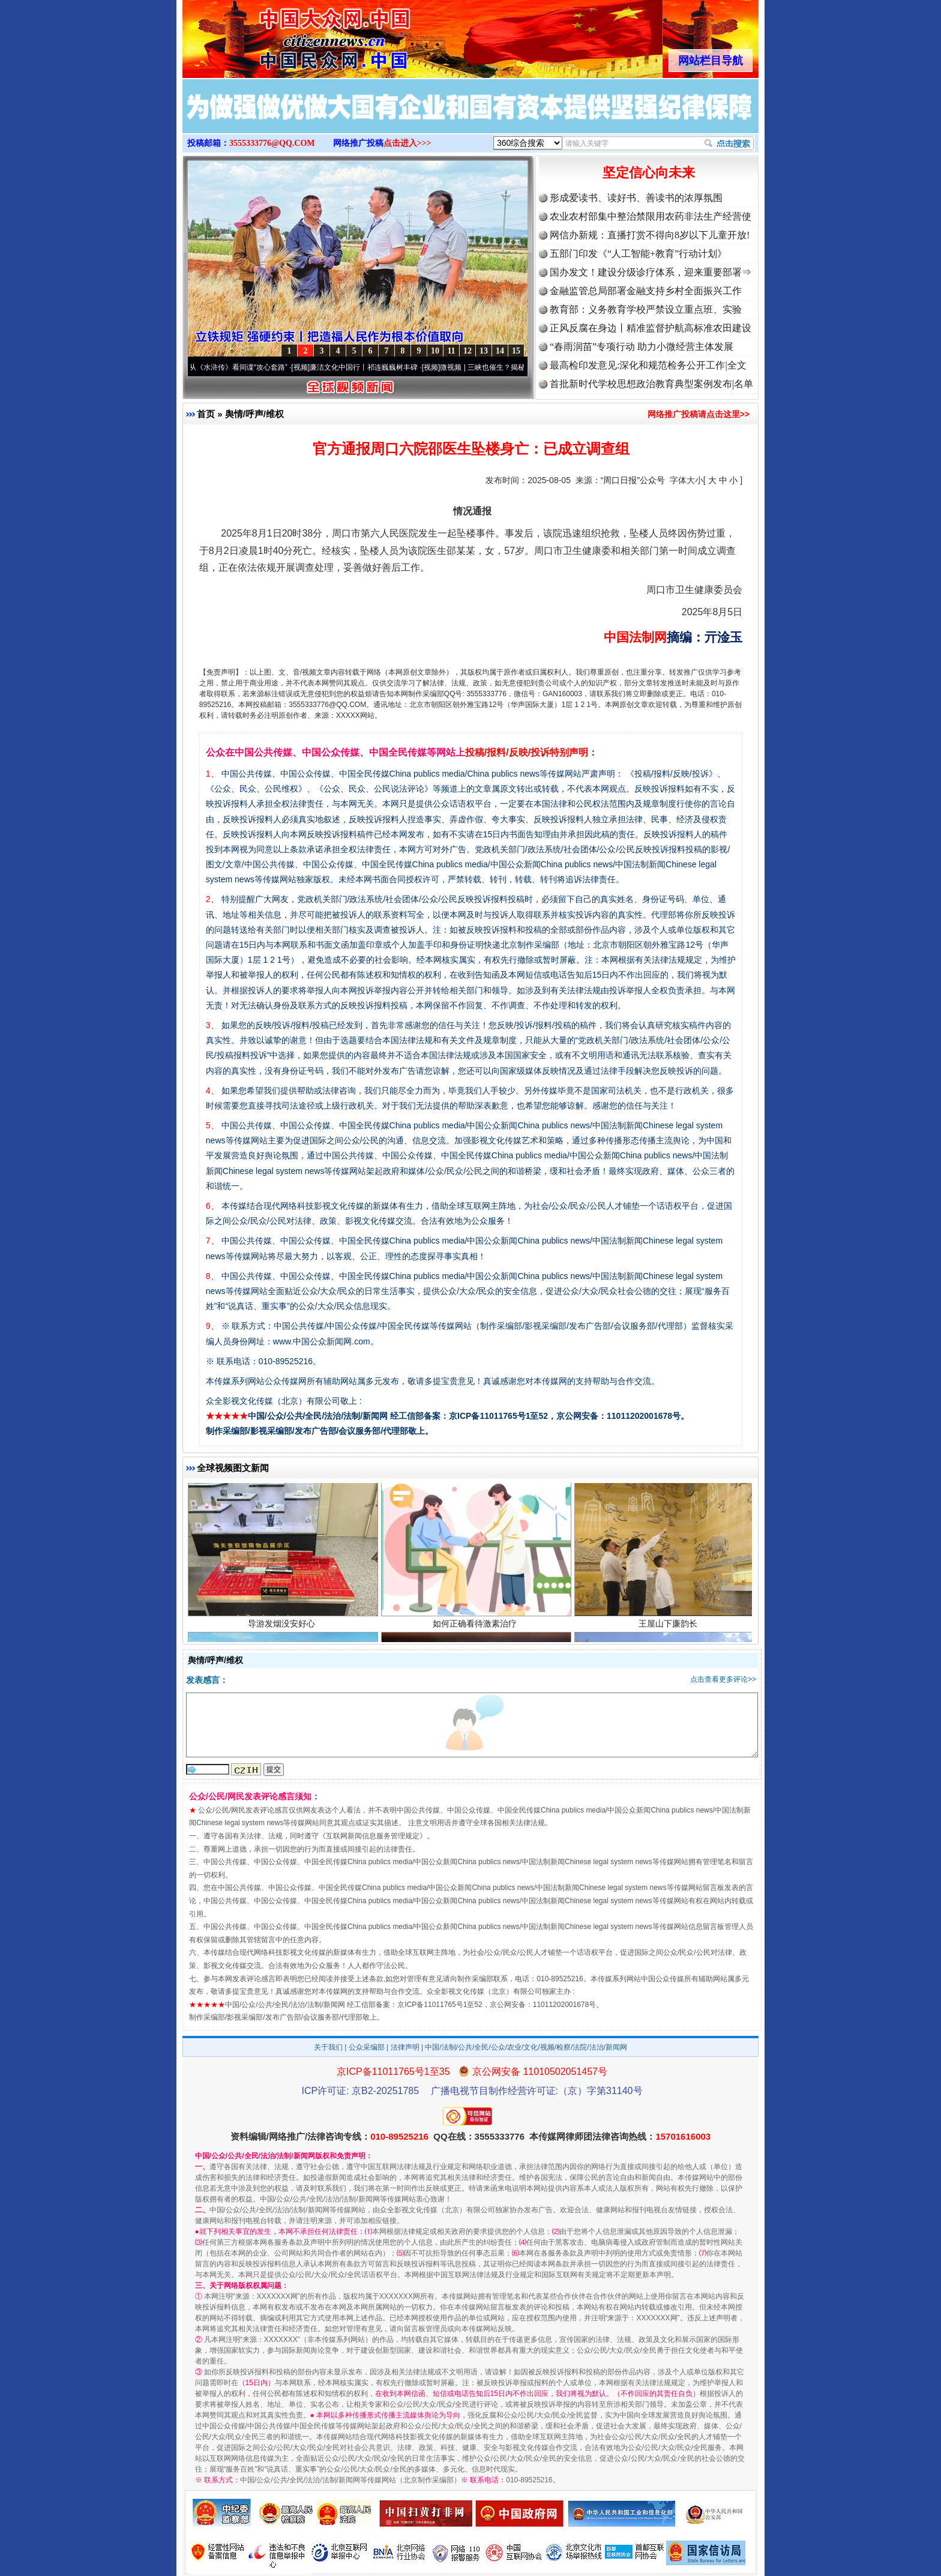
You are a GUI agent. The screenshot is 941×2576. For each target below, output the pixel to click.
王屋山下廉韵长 (669, 1626)
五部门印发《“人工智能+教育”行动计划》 (638, 253)
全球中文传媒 (281, 35)
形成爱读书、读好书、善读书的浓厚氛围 (636, 198)
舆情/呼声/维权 (254, 414)
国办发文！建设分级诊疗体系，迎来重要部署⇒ (650, 272)
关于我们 (328, 2047)
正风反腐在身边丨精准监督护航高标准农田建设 (650, 328)
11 (451, 350)
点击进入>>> (407, 143)
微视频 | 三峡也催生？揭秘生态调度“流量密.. (515, 367)
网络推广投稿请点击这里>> (699, 414)
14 (500, 350)
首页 (206, 414)
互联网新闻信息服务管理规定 (372, 1836)
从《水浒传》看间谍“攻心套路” (243, 367)
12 (467, 350)
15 (516, 350)
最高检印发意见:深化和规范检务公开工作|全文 (648, 365)
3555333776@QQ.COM (272, 143)
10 (435, 350)
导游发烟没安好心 (283, 1626)
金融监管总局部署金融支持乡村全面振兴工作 (646, 291)
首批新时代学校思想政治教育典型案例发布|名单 (651, 384)
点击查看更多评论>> (723, 1679)
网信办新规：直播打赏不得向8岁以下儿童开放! (650, 235)
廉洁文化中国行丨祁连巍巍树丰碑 (368, 367)
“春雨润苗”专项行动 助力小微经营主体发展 (641, 347)
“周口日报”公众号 (633, 480)
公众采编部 (367, 2047)
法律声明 (405, 2047)
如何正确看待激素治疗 (476, 1626)
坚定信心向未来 (649, 172)
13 (484, 350)
